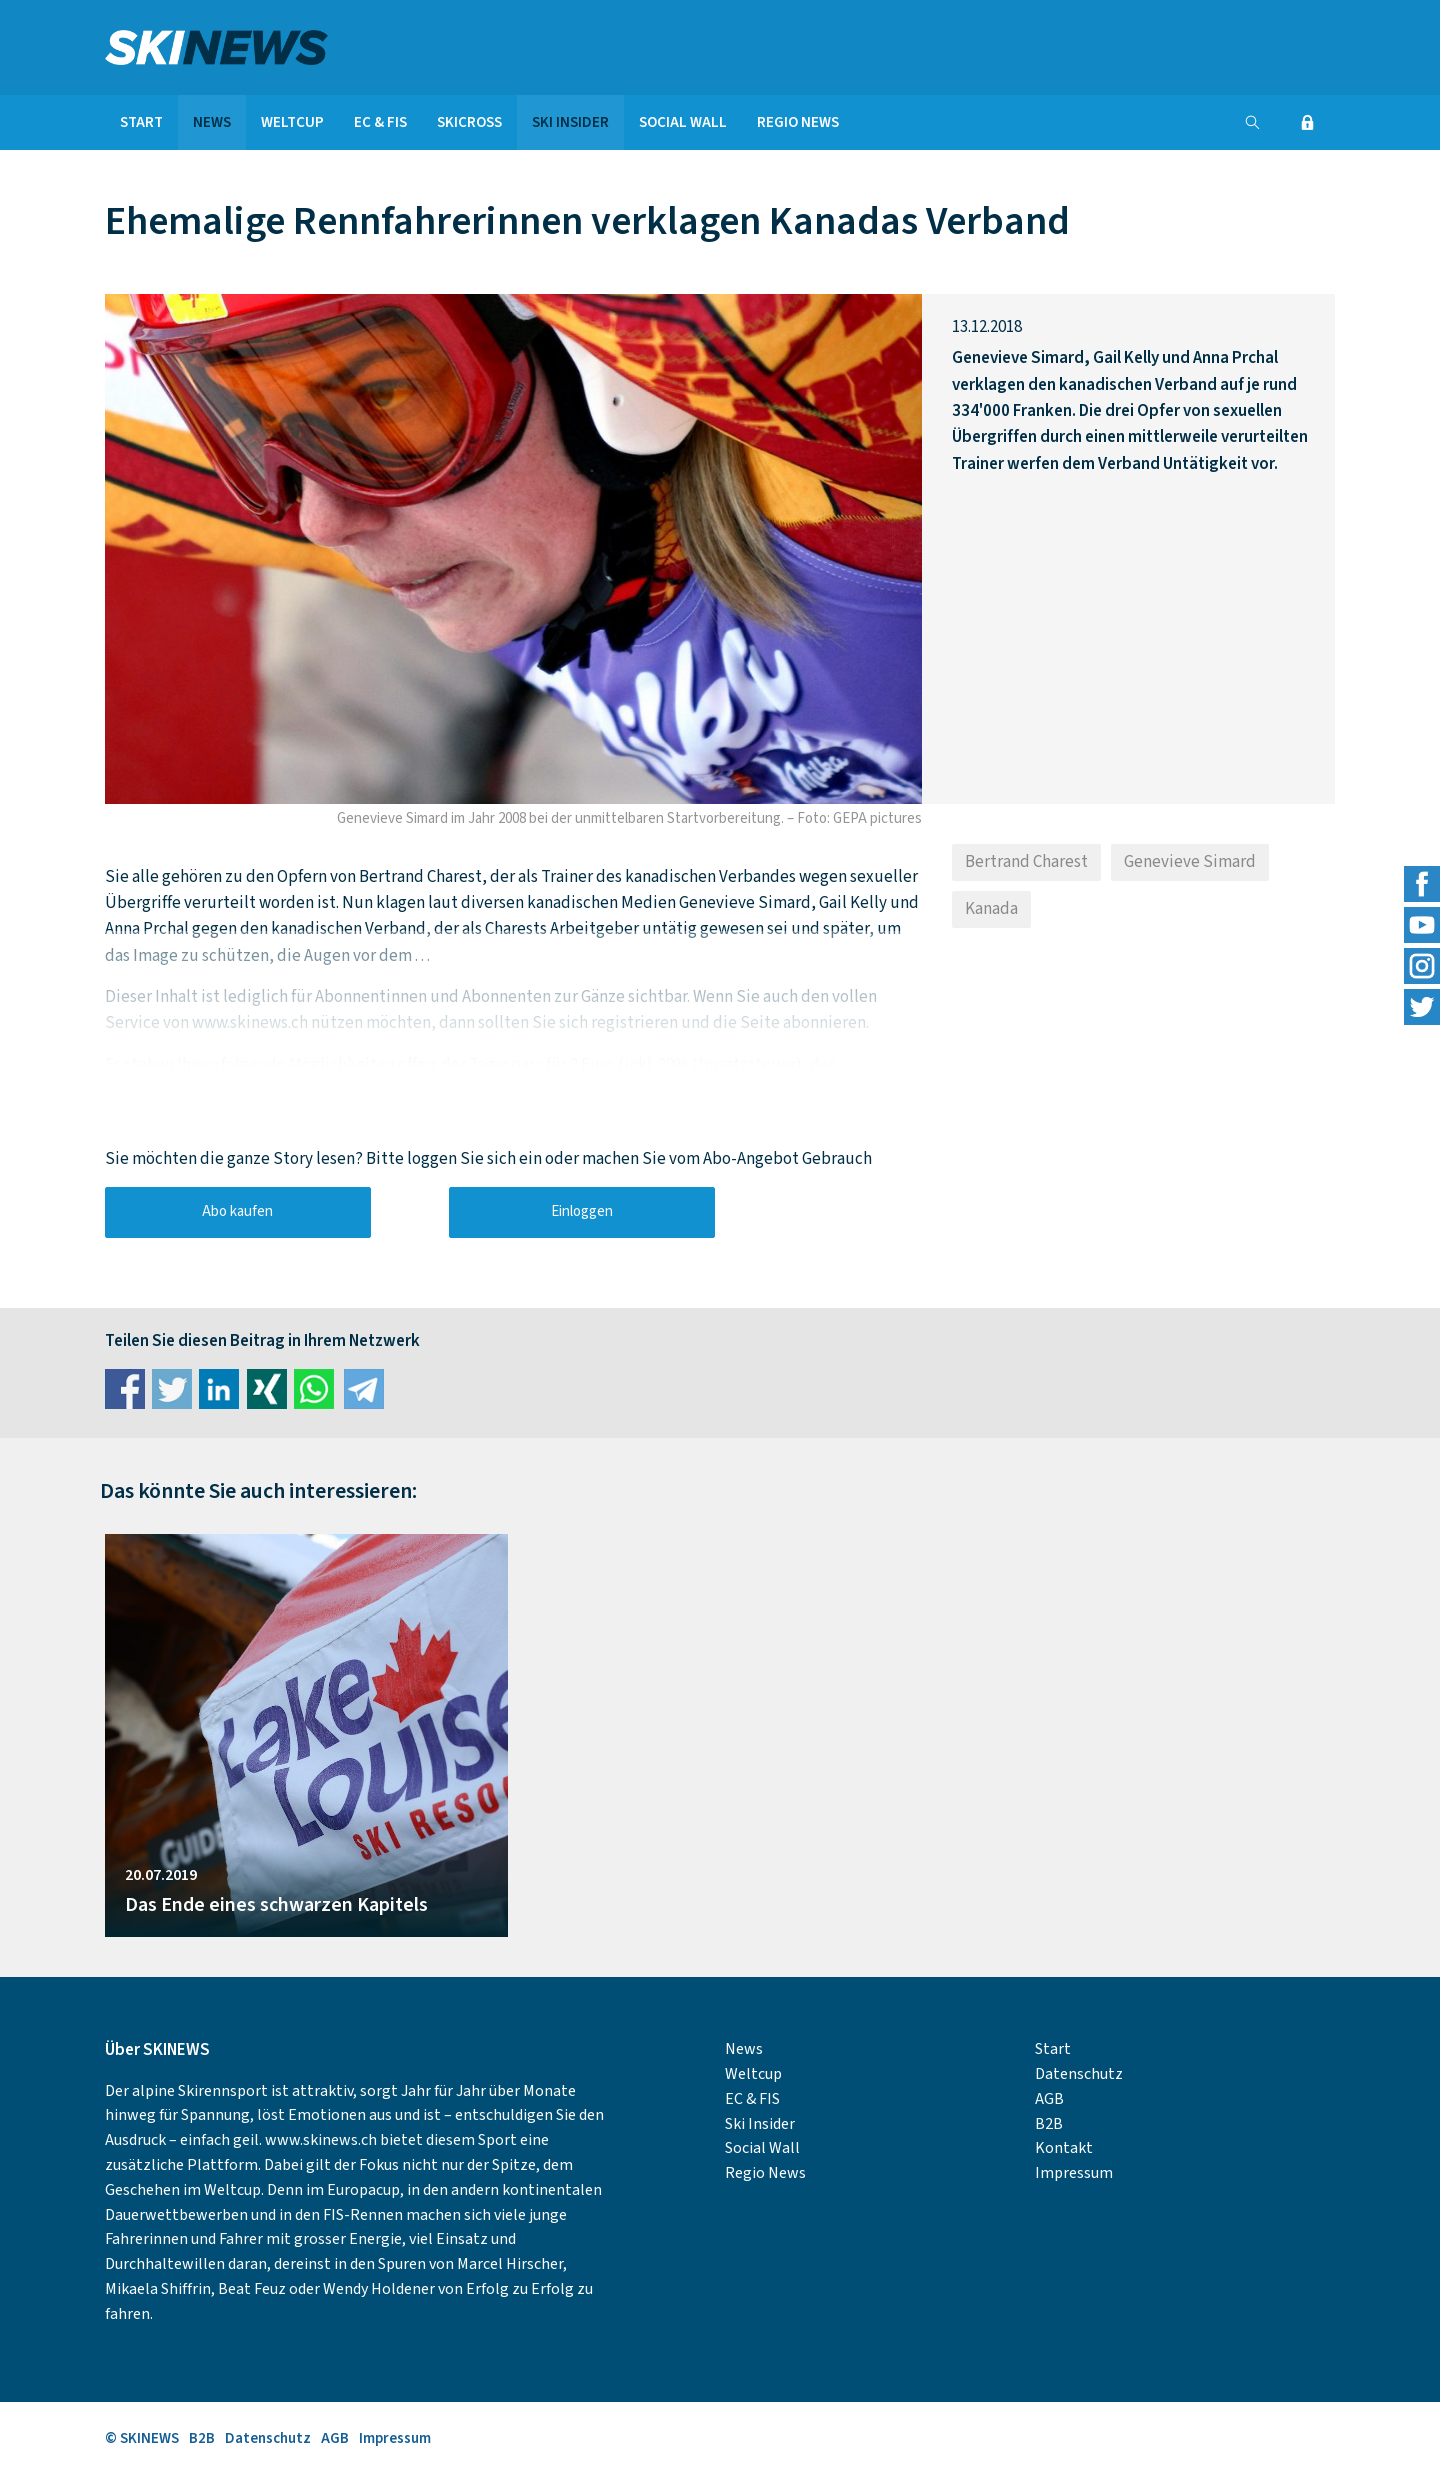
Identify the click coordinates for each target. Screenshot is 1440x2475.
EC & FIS (380, 122)
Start (141, 122)
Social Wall (683, 122)
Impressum (1074, 2173)
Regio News (798, 122)
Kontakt (1064, 2148)
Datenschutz (1079, 2074)
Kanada (991, 909)
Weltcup (292, 122)
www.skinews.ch (321, 2140)
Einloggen (582, 1211)
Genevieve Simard (1190, 862)
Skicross (469, 122)
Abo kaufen (237, 1211)
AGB (1049, 2099)
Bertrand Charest (1026, 862)
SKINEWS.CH (306, 47)
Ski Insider (570, 122)
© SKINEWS (142, 2438)
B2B (1049, 2124)
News (212, 122)
